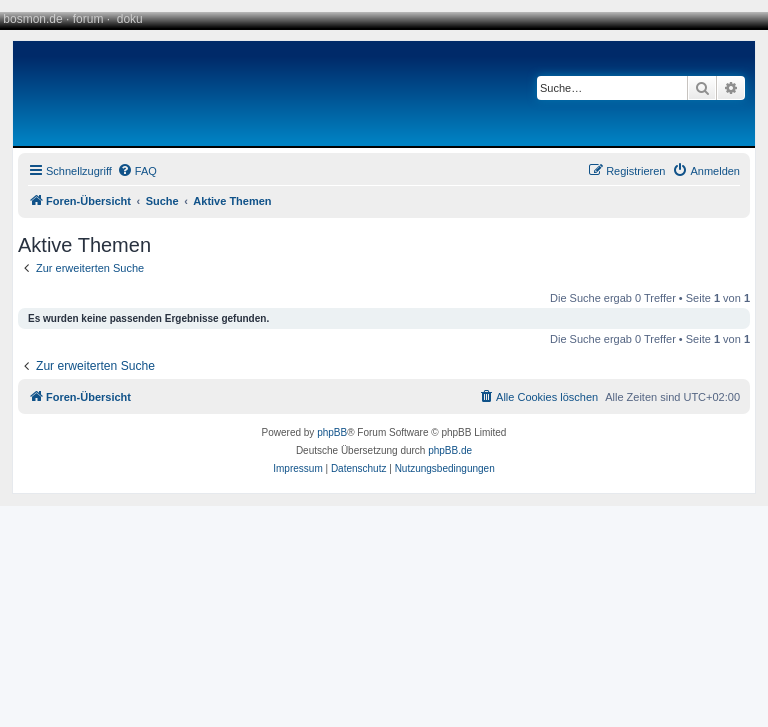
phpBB (332, 432)
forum (88, 19)
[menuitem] (137, 171)
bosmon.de (32, 19)
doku (130, 19)
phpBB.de (450, 450)
